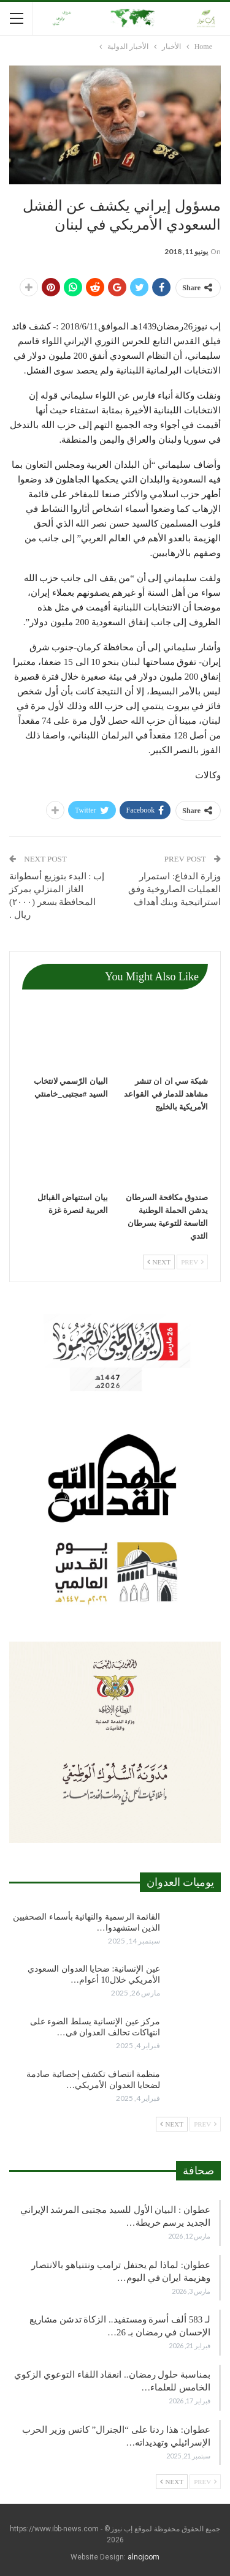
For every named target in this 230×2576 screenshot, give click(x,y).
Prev (192, 1262)
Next (159, 1262)
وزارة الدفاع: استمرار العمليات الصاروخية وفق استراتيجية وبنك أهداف (174, 889)
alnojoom (143, 2557)
